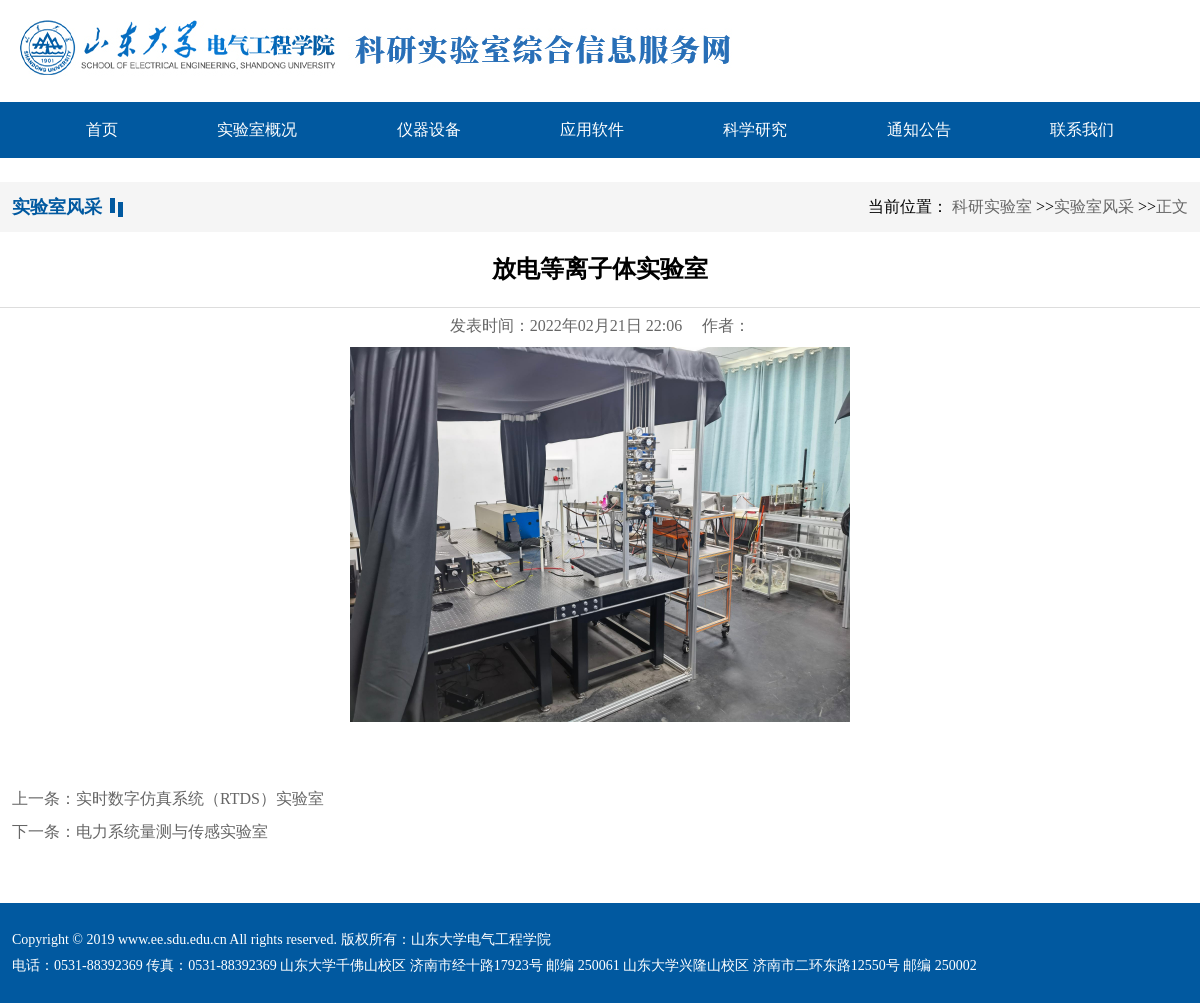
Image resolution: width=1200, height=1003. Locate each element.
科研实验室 (992, 206)
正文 (1172, 206)
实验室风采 (1094, 206)
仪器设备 (429, 129)
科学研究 (755, 129)
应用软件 (592, 129)
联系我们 (1082, 129)
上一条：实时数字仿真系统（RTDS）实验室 (168, 798)
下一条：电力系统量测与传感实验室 (140, 831)
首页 (102, 129)
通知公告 (919, 129)
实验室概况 (257, 129)
